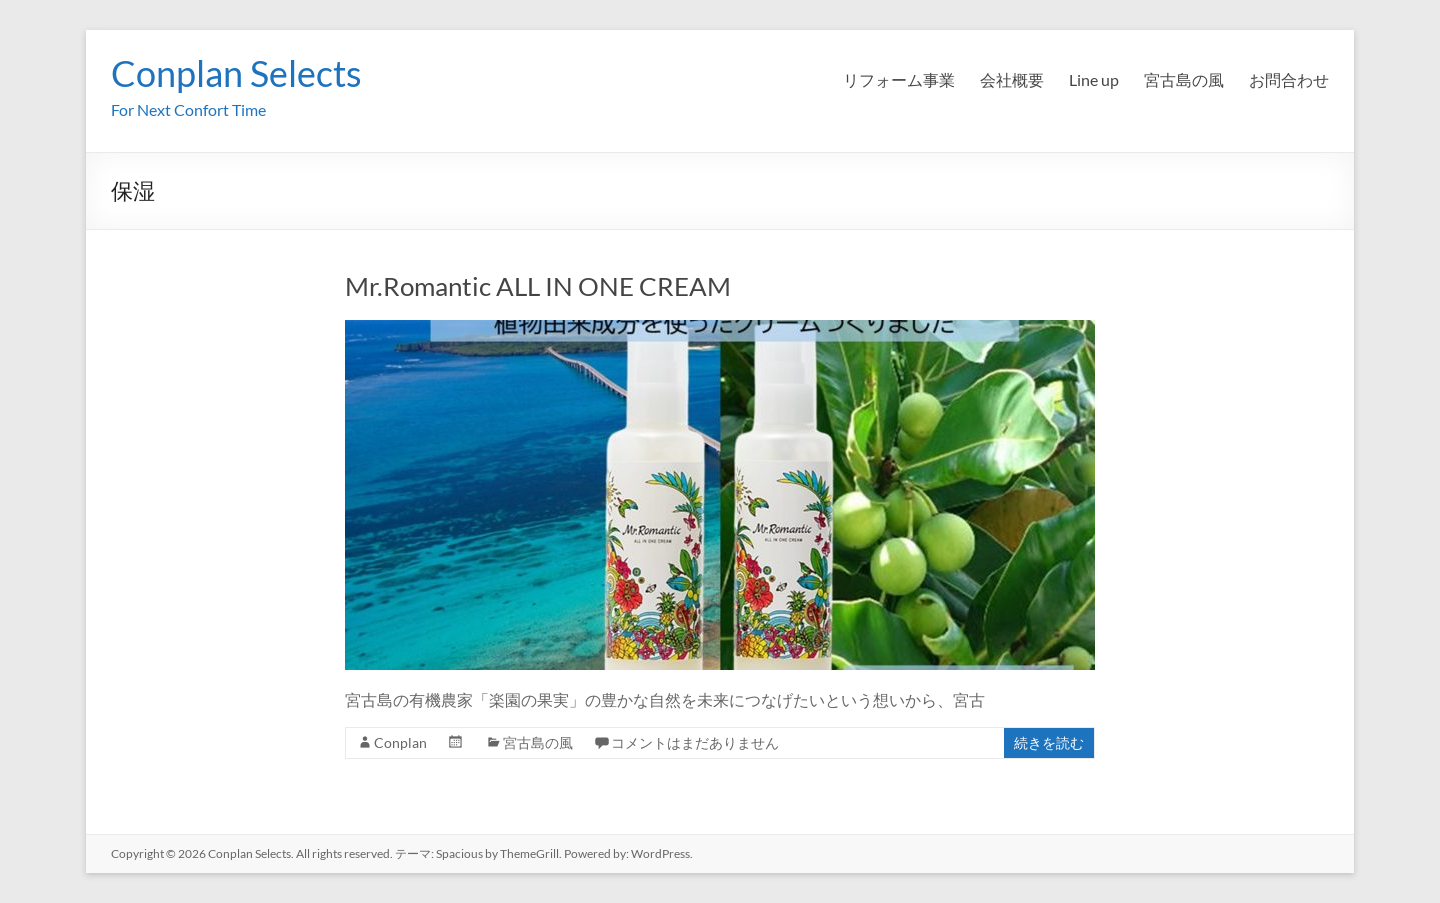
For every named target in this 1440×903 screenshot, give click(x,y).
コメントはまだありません (695, 742)
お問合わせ (1289, 79)
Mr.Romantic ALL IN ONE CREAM (538, 286)
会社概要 (1012, 79)
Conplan (400, 742)
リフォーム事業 (899, 79)
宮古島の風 (1184, 79)
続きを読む (1049, 742)
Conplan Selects (236, 73)
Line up (1094, 79)
